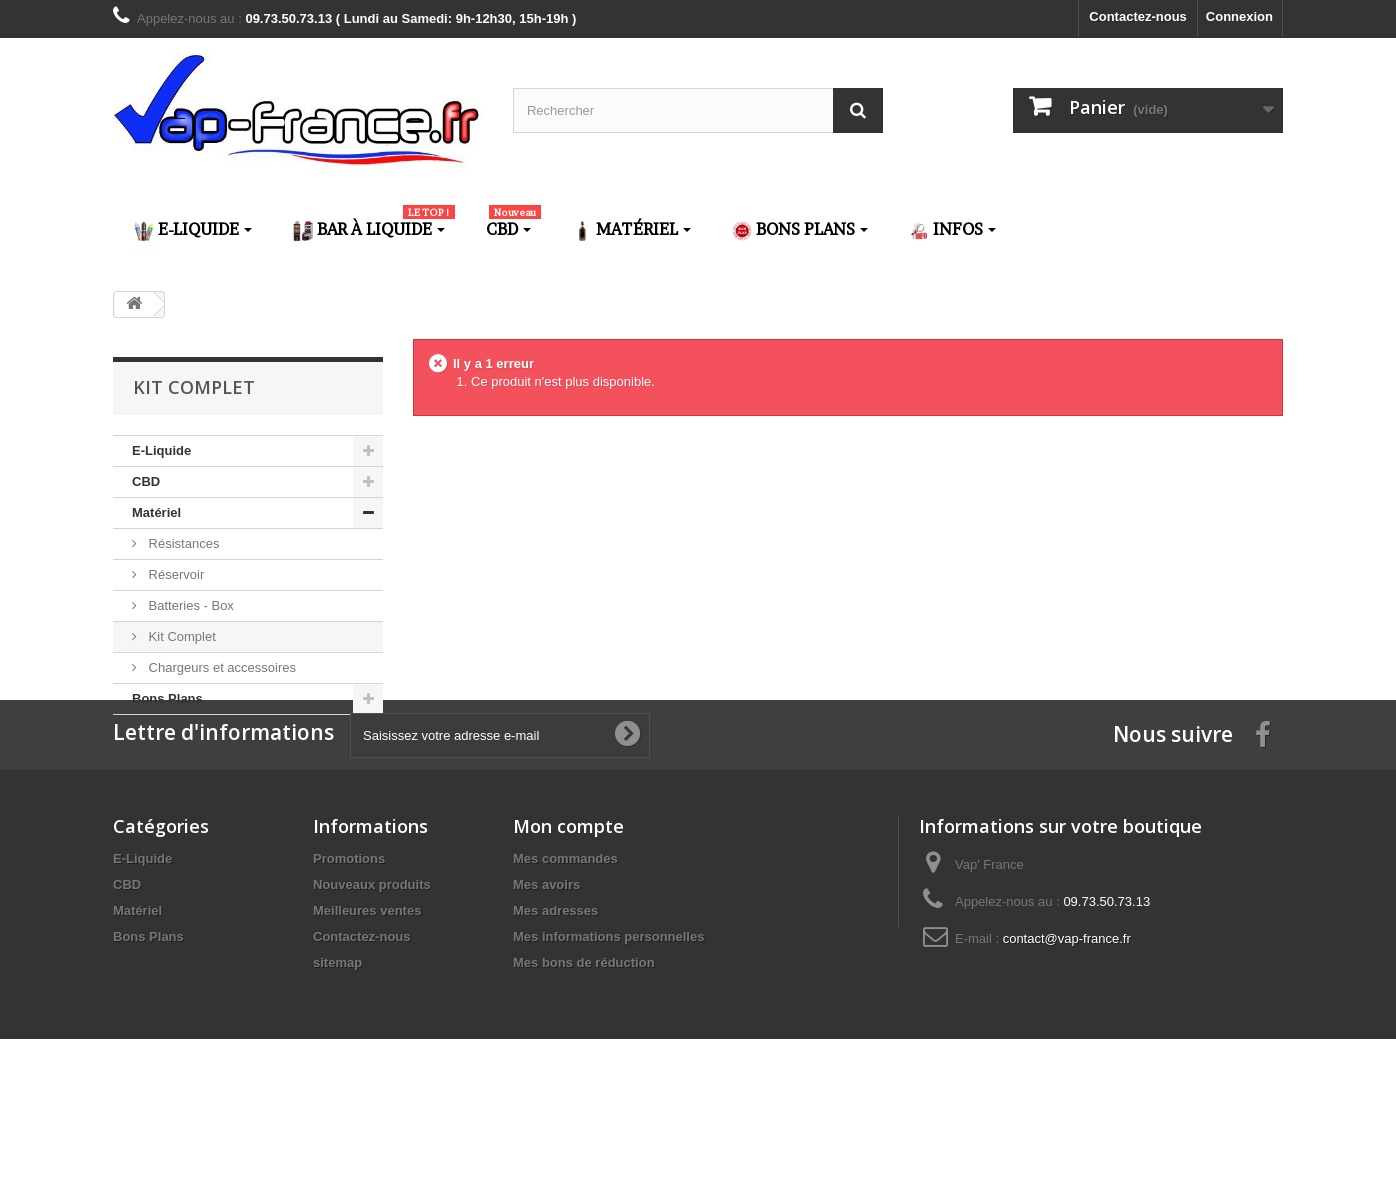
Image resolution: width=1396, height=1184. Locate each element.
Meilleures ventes (367, 1005)
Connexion (1239, 16)
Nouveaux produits (372, 979)
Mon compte (568, 921)
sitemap (337, 1057)
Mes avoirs (546, 979)
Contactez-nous (1138, 16)
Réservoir (174, 574)
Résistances (182, 543)
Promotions (349, 953)
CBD (146, 481)
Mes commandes (565, 953)
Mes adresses (555, 1005)
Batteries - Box (189, 605)
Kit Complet (180, 636)
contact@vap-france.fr (1067, 1033)
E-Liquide (161, 450)
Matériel (156, 512)
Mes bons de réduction (584, 1057)
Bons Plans (167, 698)
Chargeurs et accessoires (220, 667)
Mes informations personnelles (608, 1031)
